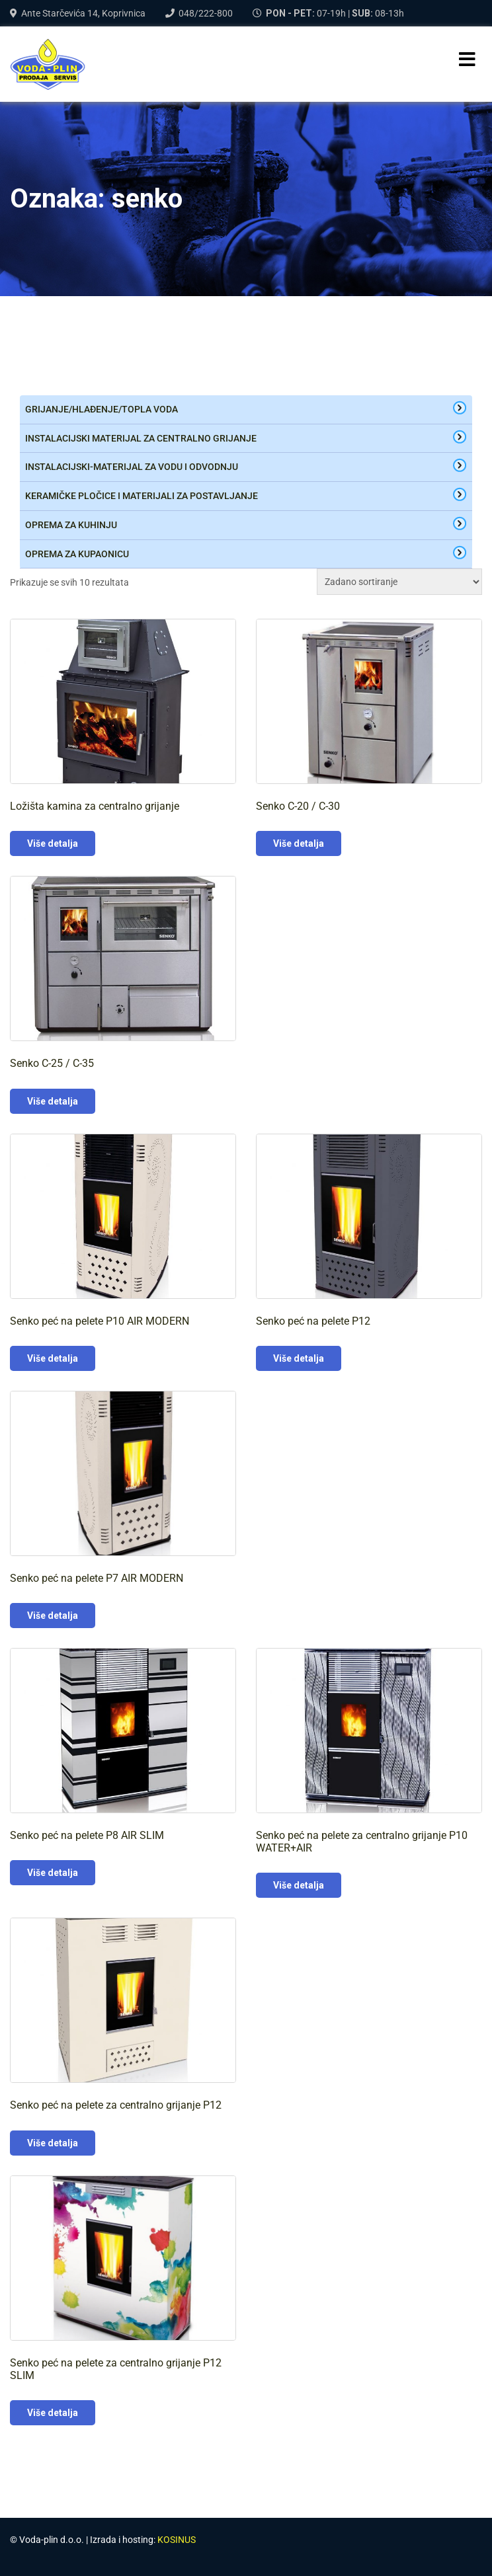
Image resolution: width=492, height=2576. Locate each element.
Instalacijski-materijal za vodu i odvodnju (131, 466)
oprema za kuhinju (71, 525)
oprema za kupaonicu (77, 554)
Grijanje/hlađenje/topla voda (101, 409)
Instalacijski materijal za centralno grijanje (141, 438)
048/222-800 (206, 13)
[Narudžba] (399, 581)
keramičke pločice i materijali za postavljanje (141, 495)
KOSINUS (176, 2539)
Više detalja (52, 843)
